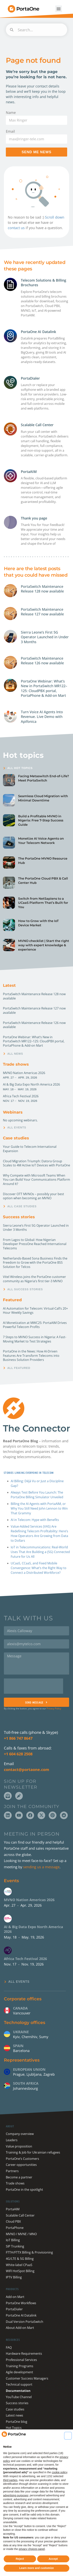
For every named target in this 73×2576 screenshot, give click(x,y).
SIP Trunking (15, 2246)
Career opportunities (21, 2165)
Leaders (12, 2140)
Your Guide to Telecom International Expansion (29, 1148)
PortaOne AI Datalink (38, 331)
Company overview (20, 2134)
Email (10, 131)
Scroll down (54, 217)
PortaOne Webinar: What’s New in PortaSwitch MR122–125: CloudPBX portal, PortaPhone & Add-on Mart (44, 688)
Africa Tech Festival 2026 (21, 1096)
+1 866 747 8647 (18, 1812)
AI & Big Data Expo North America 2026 (31, 1084)
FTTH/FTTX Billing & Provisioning (29, 2252)
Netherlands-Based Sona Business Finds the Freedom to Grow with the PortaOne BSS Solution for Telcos (35, 1262)
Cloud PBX (13, 2221)
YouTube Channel (19, 2397)
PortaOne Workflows (21, 2303)
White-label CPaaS (19, 2265)
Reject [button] (20, 2558)
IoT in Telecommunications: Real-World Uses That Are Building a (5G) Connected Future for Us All (40, 1552)
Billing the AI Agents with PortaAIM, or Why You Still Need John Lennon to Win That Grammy (39, 1508)
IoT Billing (13, 2240)
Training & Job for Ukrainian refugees (33, 2152)
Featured (12, 1299)
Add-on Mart (15, 2297)
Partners (12, 2171)
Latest (9, 985)
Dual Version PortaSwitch (24, 2321)
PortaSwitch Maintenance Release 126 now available (42, 660)
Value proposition (19, 2146)
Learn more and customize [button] (36, 2568)
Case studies (16, 1138)
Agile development (19, 2372)
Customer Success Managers (27, 2378)
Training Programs (19, 2366)
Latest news (14, 2415)
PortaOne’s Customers (22, 2158)
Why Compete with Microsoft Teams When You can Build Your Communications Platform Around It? (36, 1179)
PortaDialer (30, 378)
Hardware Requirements (24, 2353)
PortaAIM (29, 471)
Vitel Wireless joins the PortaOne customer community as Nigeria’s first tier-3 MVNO (34, 1279)
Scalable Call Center (37, 424)
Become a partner (19, 2177)
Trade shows (16, 1064)
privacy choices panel (32, 2549)
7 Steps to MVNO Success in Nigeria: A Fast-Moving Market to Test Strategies (34, 1339)
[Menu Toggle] (58, 8)
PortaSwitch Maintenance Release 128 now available (42, 588)
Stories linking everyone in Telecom (28, 1472)
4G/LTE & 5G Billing (20, 2258)
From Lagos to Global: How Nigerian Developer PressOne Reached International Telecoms (34, 1244)
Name (11, 112)
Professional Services (21, 2360)
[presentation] (33, 1686)
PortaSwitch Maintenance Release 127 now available (42, 611)
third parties (10, 2480)
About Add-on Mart (20, 2328)
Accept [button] (53, 2558)
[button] (68, 2436)
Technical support (19, 2384)
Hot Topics (14, 2428)
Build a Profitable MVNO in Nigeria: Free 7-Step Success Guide (40, 820)
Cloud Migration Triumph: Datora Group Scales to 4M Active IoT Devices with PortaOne (36, 1163)
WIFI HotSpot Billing (20, 2271)
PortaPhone (15, 2228)
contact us (16, 227)
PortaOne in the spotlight (24, 2189)
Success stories (19, 1217)
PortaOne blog (16, 2421)
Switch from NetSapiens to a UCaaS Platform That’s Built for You (43, 903)
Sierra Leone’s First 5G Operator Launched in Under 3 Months (45, 637)
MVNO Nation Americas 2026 (24, 1073)
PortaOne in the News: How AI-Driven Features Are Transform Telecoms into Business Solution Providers (31, 1355)
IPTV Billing (14, 2277)
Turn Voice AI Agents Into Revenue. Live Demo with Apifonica (42, 717)
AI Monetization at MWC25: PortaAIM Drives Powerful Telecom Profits (35, 1325)
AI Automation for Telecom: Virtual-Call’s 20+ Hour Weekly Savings (35, 1310)
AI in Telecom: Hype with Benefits (35, 1520)
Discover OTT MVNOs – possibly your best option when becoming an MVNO (33, 1196)
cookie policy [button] (59, 2472)
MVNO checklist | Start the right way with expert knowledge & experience (43, 945)
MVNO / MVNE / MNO (21, 2234)
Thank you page (34, 518)
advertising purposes (15, 2495)
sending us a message (41, 1867)
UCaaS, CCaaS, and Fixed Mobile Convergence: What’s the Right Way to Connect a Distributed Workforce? (38, 1568)
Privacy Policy (54, 1715)
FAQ (9, 2347)
